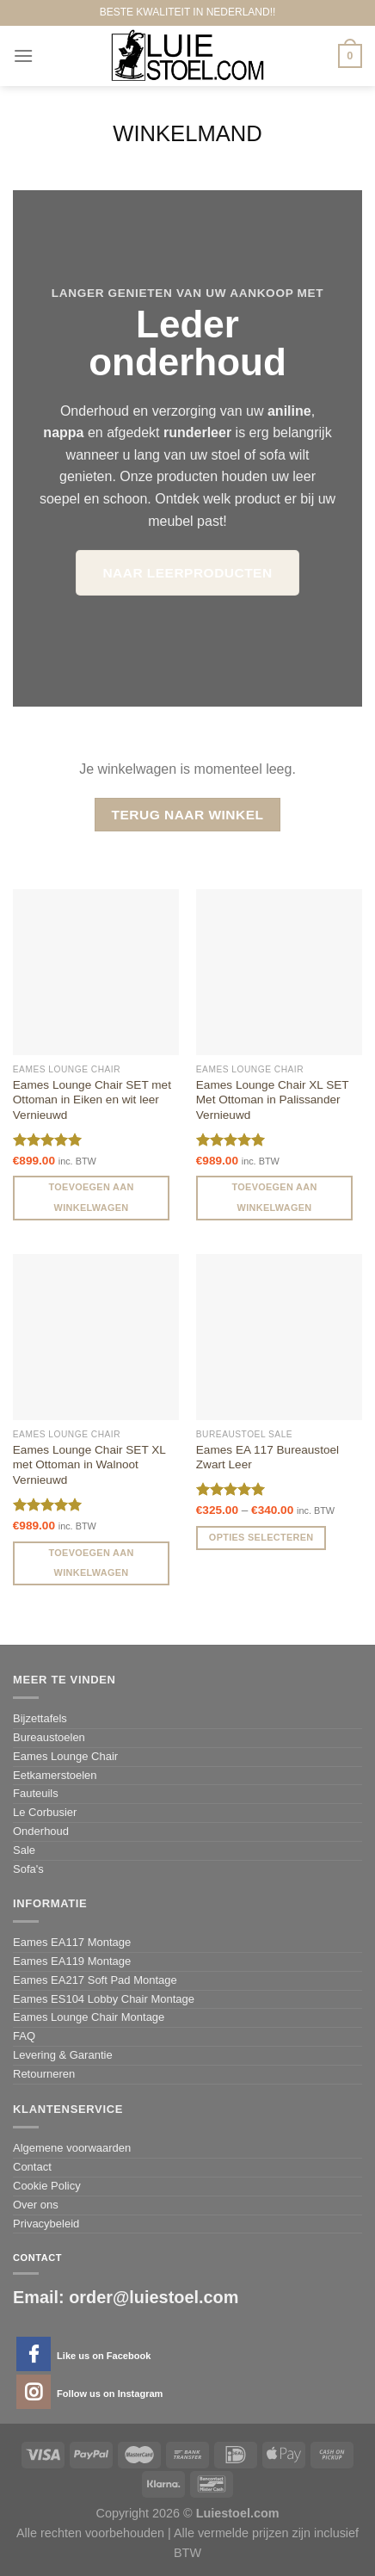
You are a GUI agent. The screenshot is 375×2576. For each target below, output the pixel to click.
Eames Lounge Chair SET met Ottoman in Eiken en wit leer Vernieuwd (92, 1099)
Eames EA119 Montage (72, 1961)
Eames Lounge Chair (65, 1756)
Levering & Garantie (63, 2054)
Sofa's (28, 1869)
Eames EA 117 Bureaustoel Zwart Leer (267, 1457)
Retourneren (44, 2073)
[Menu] (23, 55)
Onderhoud (41, 1831)
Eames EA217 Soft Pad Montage (95, 1980)
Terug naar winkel (188, 814)
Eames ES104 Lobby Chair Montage (103, 1998)
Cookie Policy (47, 2185)
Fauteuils (35, 1793)
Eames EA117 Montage (72, 1942)
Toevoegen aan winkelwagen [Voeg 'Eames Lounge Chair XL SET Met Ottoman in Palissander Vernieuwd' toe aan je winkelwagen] (274, 1197)
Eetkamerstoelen (55, 1775)
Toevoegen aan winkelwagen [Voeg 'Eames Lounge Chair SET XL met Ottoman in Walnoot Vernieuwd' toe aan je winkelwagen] (91, 1562)
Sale (24, 1850)
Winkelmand (187, 133)
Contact (32, 2166)
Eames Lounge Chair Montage (88, 2017)
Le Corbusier (45, 1812)
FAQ (24, 2035)
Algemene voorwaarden (72, 2147)
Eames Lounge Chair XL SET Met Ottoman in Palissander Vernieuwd (272, 1099)
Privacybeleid (46, 2223)
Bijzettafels (40, 1718)
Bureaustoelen (49, 1737)
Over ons (35, 2204)
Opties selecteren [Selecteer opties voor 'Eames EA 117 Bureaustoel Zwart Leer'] (261, 1537)
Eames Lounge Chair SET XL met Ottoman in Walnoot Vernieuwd (89, 1464)
